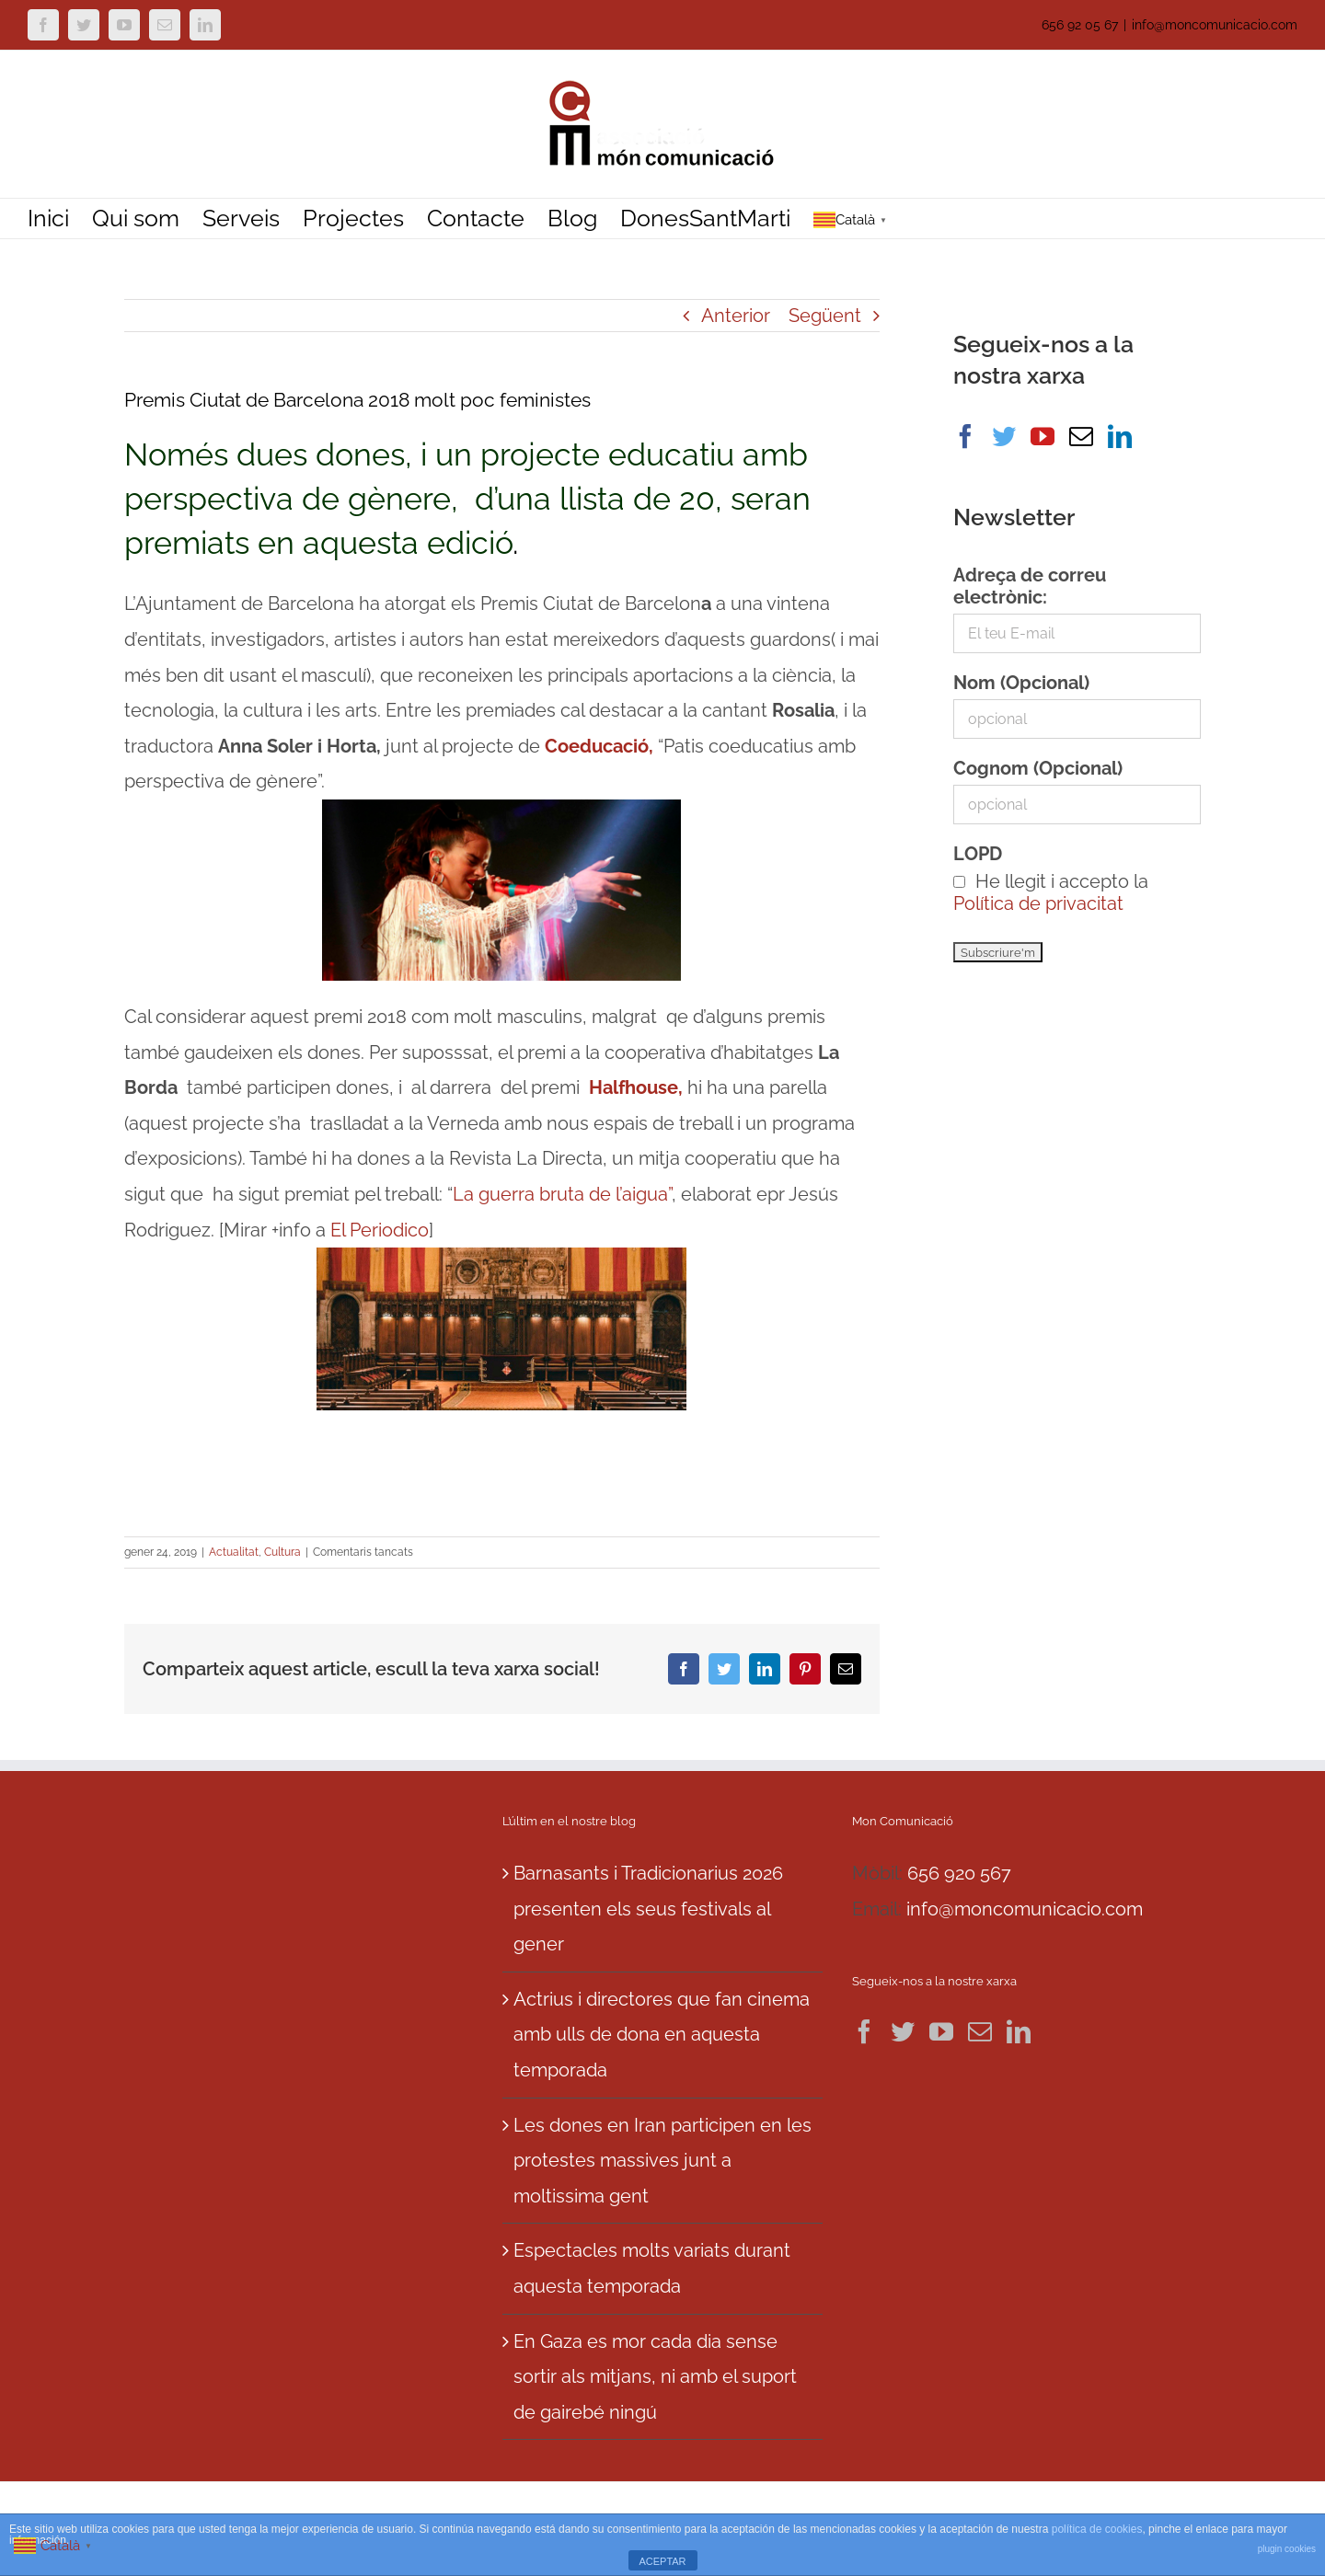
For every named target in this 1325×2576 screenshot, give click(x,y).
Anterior (735, 316)
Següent (825, 316)
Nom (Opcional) (1021, 683)
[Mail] (1081, 436)
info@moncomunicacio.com (1214, 24)
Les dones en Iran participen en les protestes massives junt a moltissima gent (662, 2160)
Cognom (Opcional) (1038, 768)
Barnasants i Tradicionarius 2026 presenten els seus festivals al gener (648, 1908)
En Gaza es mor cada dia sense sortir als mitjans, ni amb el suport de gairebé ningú (655, 2376)
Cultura (282, 1552)
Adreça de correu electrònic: (1029, 586)
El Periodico (379, 1230)
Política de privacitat (1038, 903)
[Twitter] (1004, 436)
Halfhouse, (638, 1087)
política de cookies (1097, 2529)
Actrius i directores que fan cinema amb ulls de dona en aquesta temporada (661, 2034)
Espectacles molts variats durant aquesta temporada (651, 2268)
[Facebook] (965, 436)
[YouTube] (1042, 436)
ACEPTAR (662, 2561)
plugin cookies (1287, 2549)
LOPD (977, 854)
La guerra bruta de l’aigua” (562, 1194)
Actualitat (234, 1552)
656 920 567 (959, 1873)
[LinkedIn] (1120, 436)
